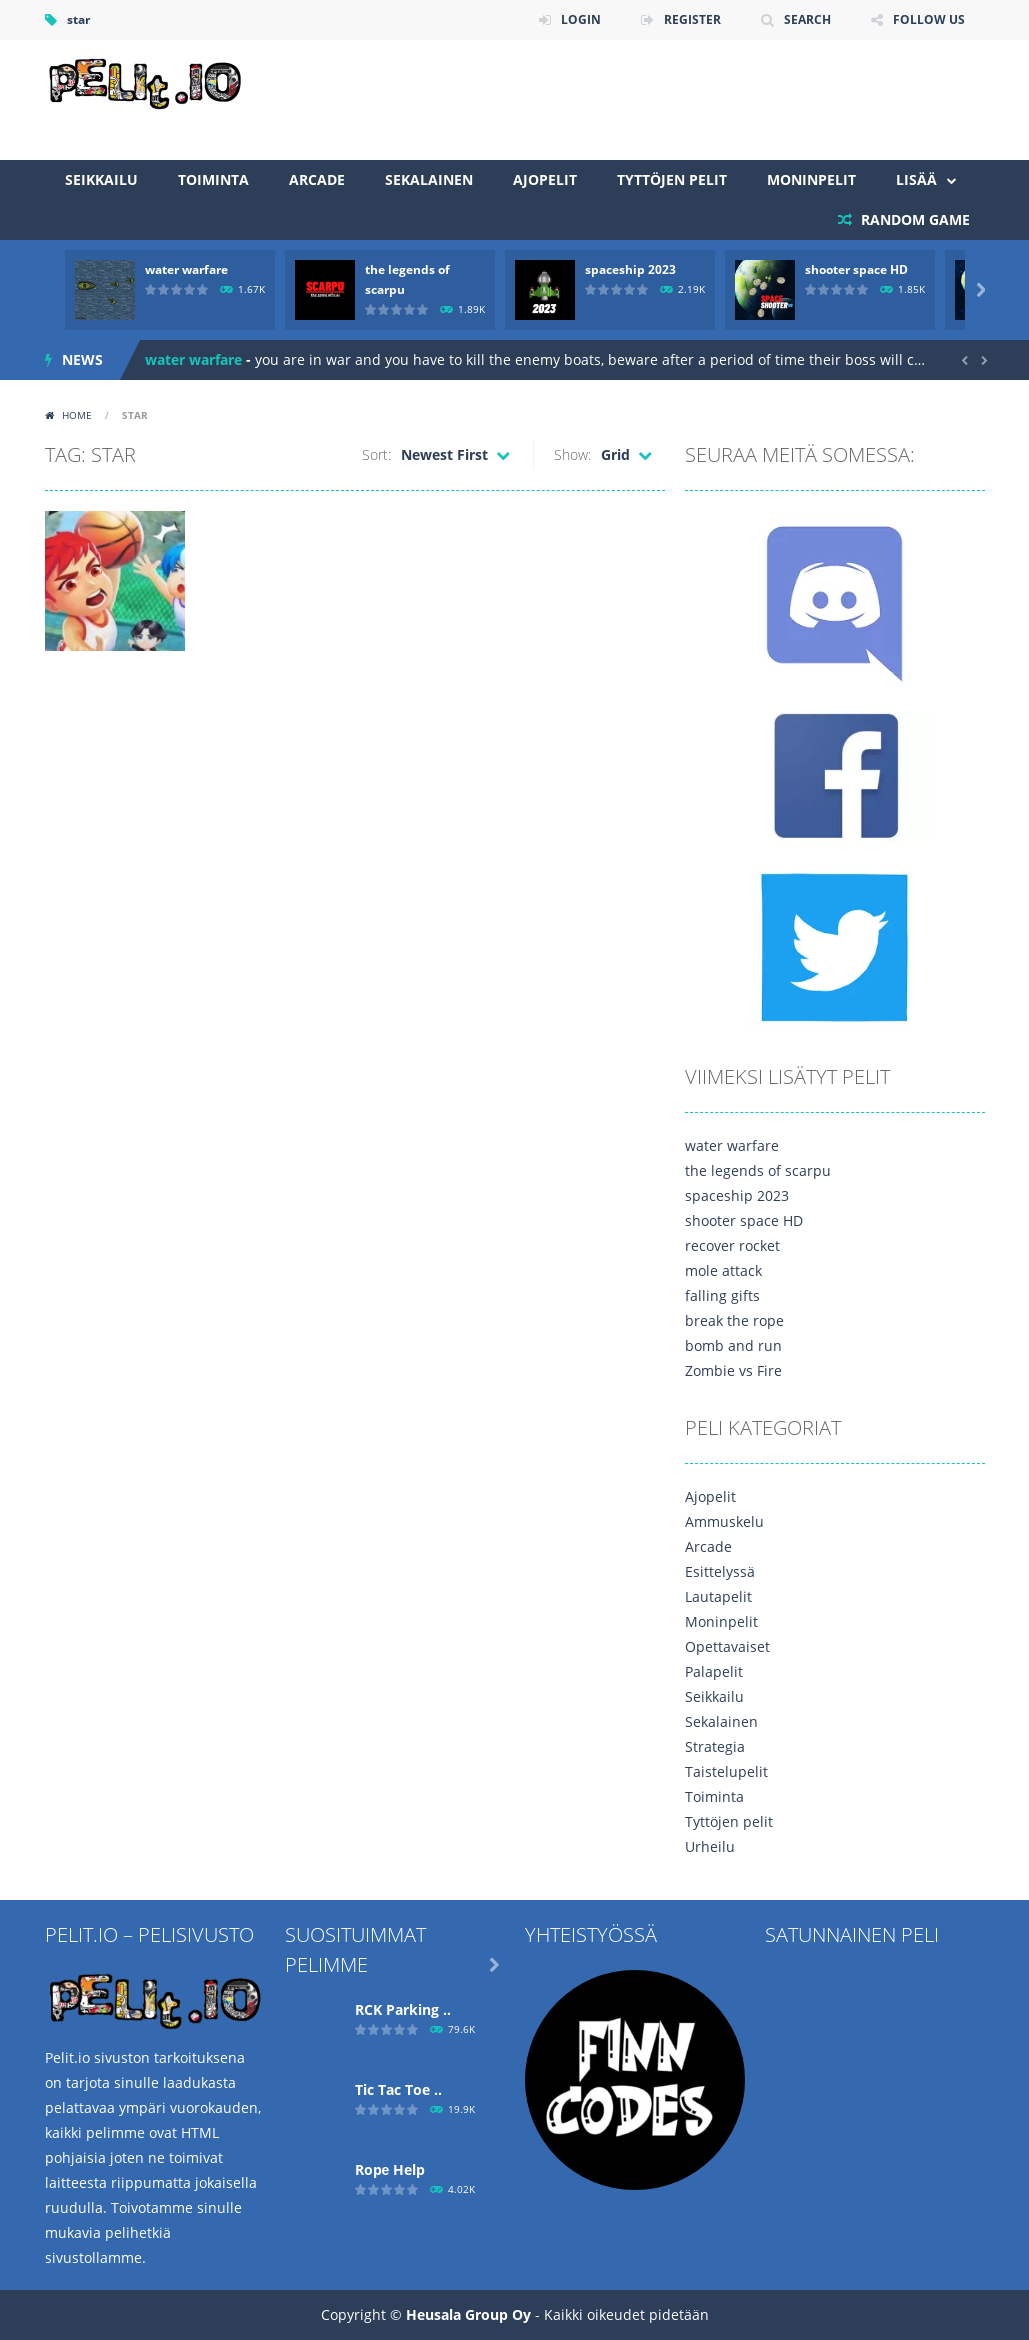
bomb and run (733, 1345)
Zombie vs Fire (733, 1370)
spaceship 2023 (630, 269)
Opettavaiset (727, 1646)
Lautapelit (718, 1596)
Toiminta (213, 179)
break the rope (734, 1320)
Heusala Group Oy (468, 2314)
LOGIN (581, 19)
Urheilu (710, 1846)
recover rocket (732, 1245)
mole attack (723, 1270)
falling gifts (722, 1295)
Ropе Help (390, 2169)
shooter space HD (856, 269)
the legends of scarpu (758, 1170)
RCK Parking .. (403, 2009)
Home (77, 415)
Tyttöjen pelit (672, 179)
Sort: (376, 454)
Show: (572, 454)
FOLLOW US (929, 19)
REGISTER (692, 19)
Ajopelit (545, 179)
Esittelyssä (720, 1571)
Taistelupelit (726, 1771)
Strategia (715, 1746)
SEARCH (807, 19)
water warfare (186, 269)
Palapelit (714, 1671)
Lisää (916, 179)
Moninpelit (811, 179)
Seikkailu (101, 179)
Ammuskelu (724, 1521)
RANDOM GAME (913, 219)
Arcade (317, 179)
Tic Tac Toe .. (398, 2089)
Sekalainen (429, 179)
